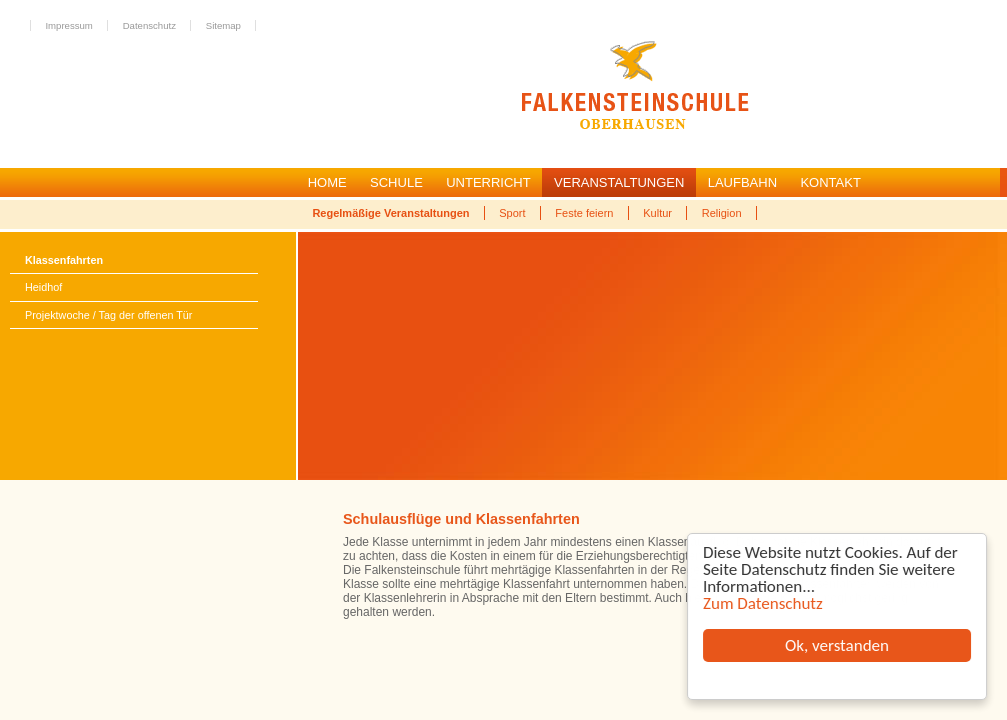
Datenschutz (149, 25)
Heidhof (43, 287)
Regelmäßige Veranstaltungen (390, 213)
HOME (327, 182)
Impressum (68, 25)
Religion (722, 213)
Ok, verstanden (837, 645)
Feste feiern (584, 213)
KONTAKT (830, 182)
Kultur (657, 213)
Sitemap (223, 25)
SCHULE (396, 182)
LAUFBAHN (742, 182)
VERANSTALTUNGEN (619, 182)
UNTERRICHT (488, 182)
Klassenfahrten (64, 260)
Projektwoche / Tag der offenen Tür (108, 315)
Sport (512, 213)
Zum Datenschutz (763, 603)
